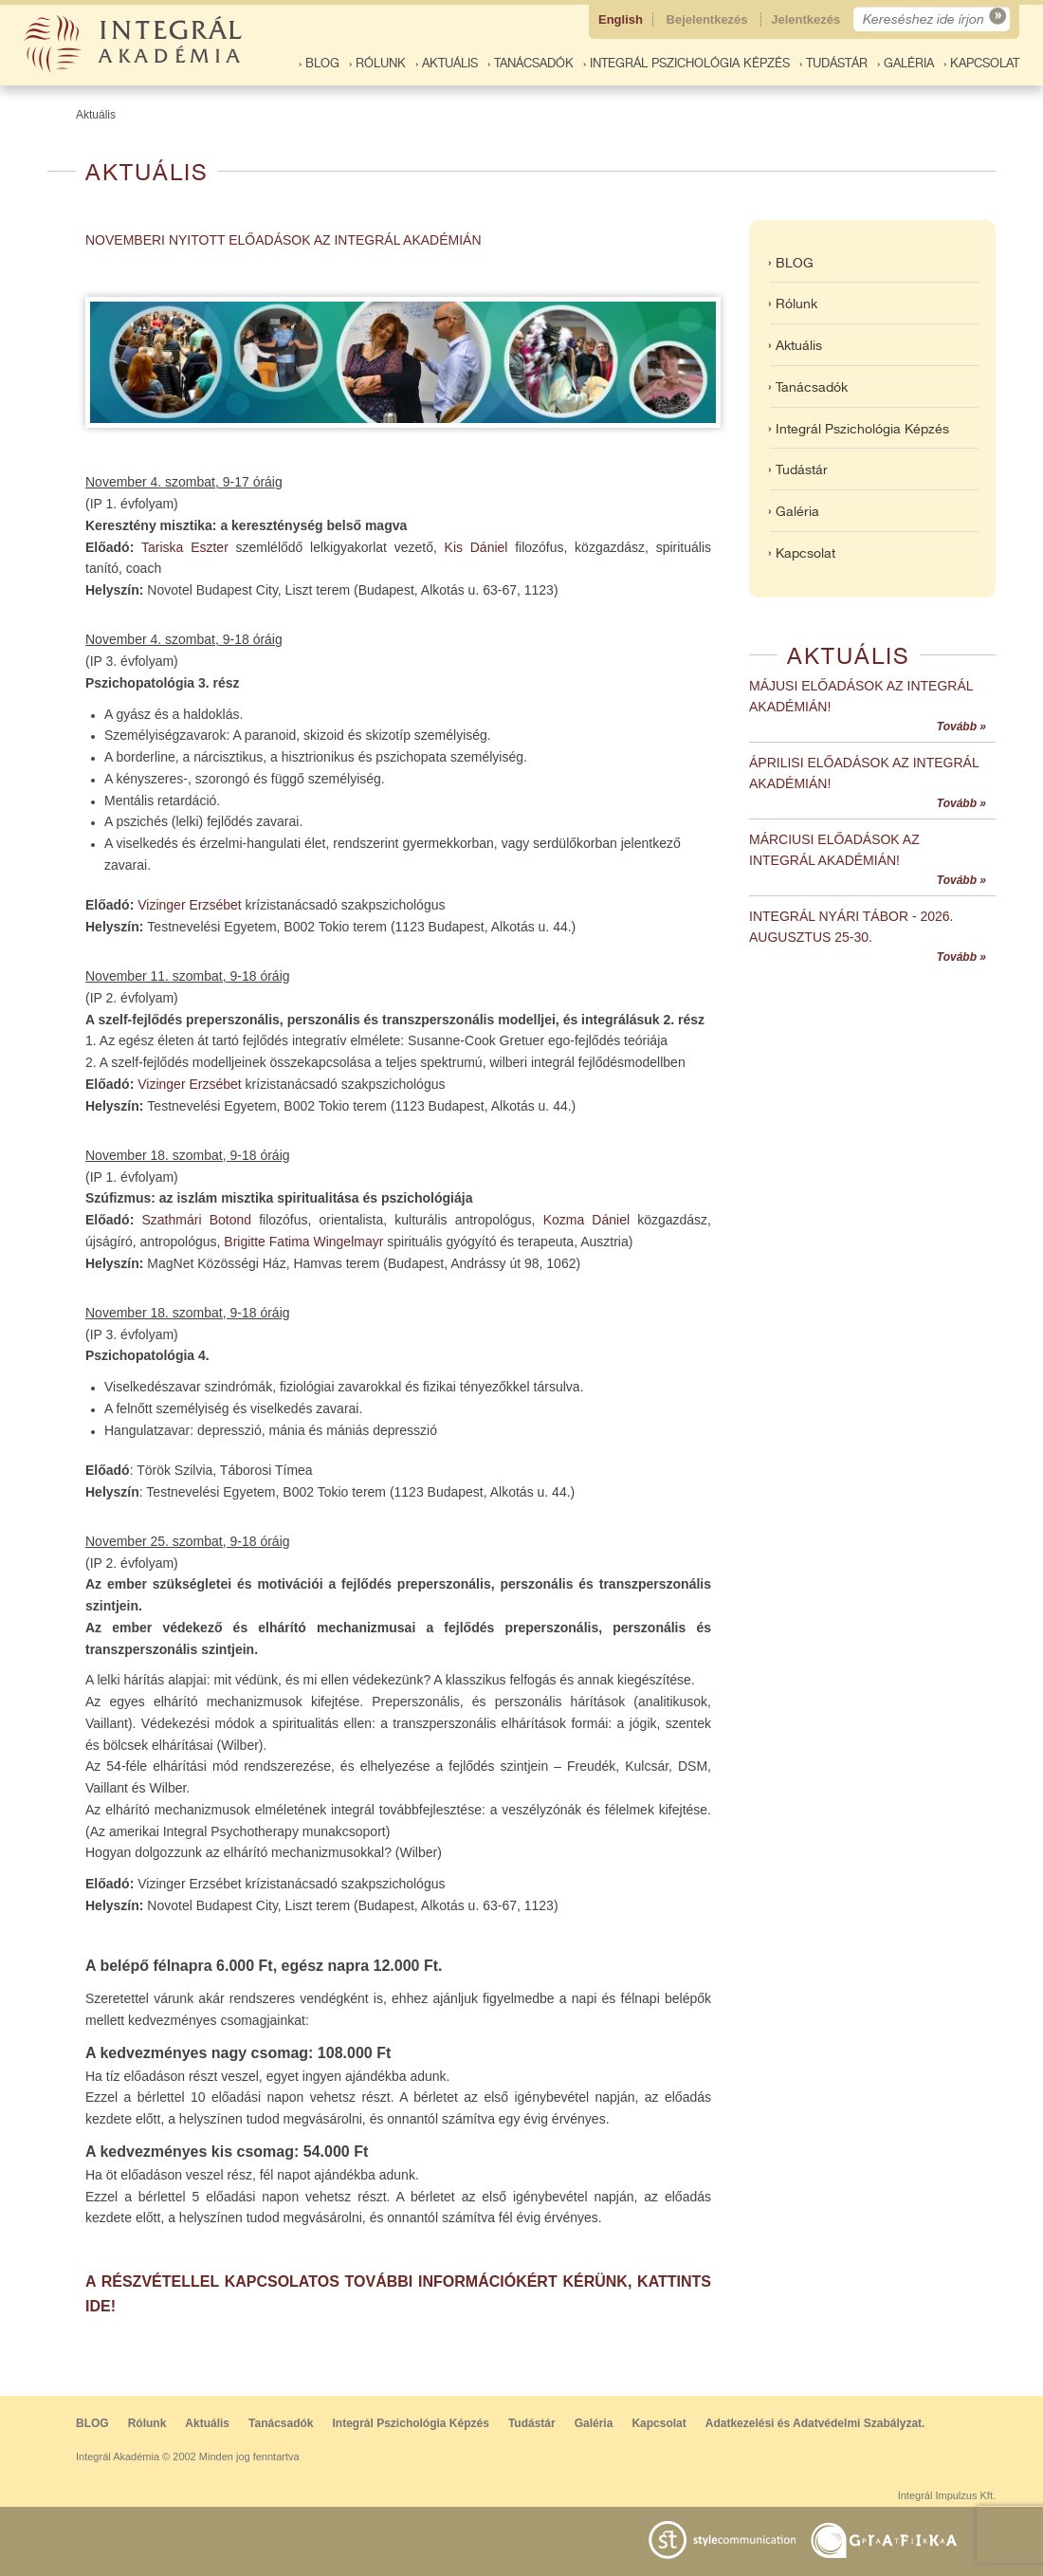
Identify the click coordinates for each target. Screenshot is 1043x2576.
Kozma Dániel (586, 1219)
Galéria (594, 2423)
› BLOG (319, 63)
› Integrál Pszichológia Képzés (686, 63)
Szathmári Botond (196, 1219)
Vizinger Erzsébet (189, 904)
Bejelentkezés (709, 19)
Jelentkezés (807, 19)
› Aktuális (446, 63)
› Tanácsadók (530, 63)
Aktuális (96, 114)
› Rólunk (377, 63)
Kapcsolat (658, 2423)
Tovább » (961, 726)
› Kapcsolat (981, 63)
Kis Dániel (476, 547)
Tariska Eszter (185, 547)
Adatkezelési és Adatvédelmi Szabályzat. (815, 2423)
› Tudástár (833, 63)
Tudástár (532, 2423)
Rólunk (147, 2423)
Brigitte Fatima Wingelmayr (303, 1241)
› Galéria (905, 63)
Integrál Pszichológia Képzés (411, 2423)
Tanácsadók (280, 2423)
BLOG (92, 2423)
